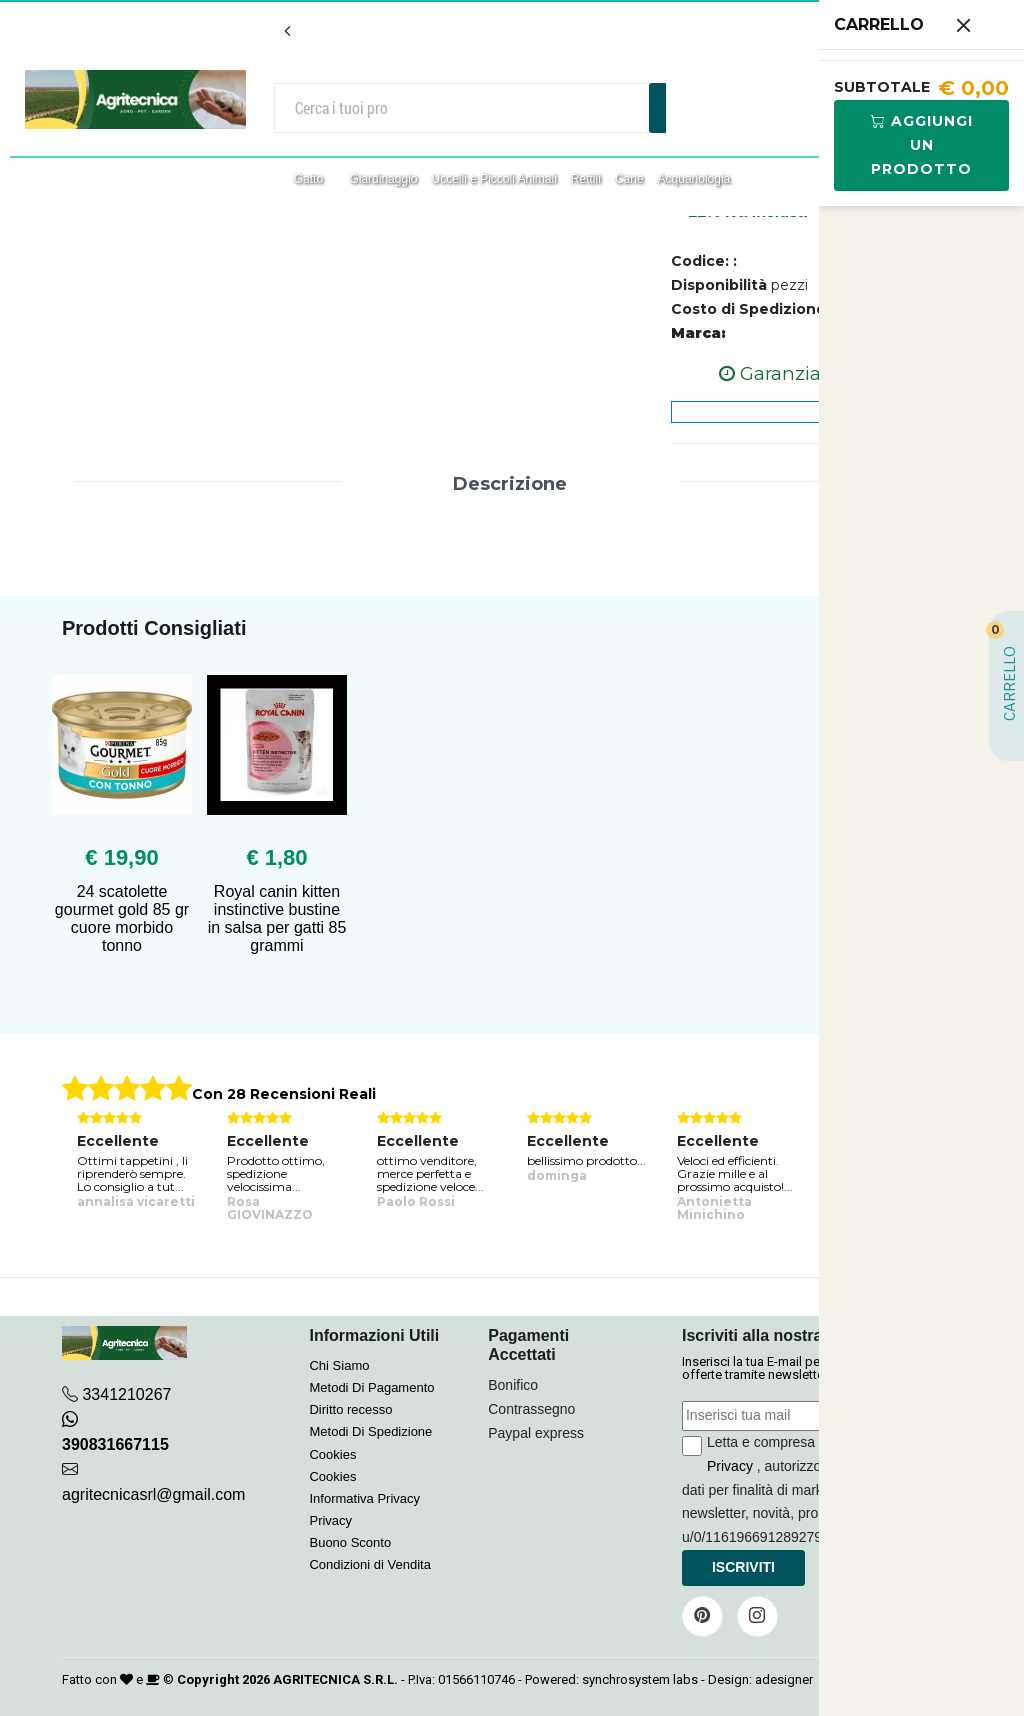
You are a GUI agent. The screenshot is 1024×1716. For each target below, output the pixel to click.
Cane (629, 179)
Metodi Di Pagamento (371, 1387)
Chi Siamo (339, 1365)
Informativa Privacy (364, 1498)
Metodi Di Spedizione (370, 1431)
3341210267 (126, 1394)
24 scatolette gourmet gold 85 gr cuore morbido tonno (122, 918)
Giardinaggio (383, 179)
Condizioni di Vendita (369, 1564)
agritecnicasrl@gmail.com (153, 1494)
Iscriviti (743, 1567)
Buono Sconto (350, 1542)
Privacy (330, 1520)
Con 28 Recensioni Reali (284, 1094)
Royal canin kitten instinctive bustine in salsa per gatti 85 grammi (277, 918)
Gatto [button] (310, 179)
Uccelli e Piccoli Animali (493, 179)
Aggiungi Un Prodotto (922, 145)
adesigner (784, 1679)
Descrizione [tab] (510, 484)
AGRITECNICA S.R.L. (335, 1679)
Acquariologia (694, 179)
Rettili (586, 179)
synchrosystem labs (640, 1679)
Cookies (332, 1454)
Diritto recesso (350, 1409)
